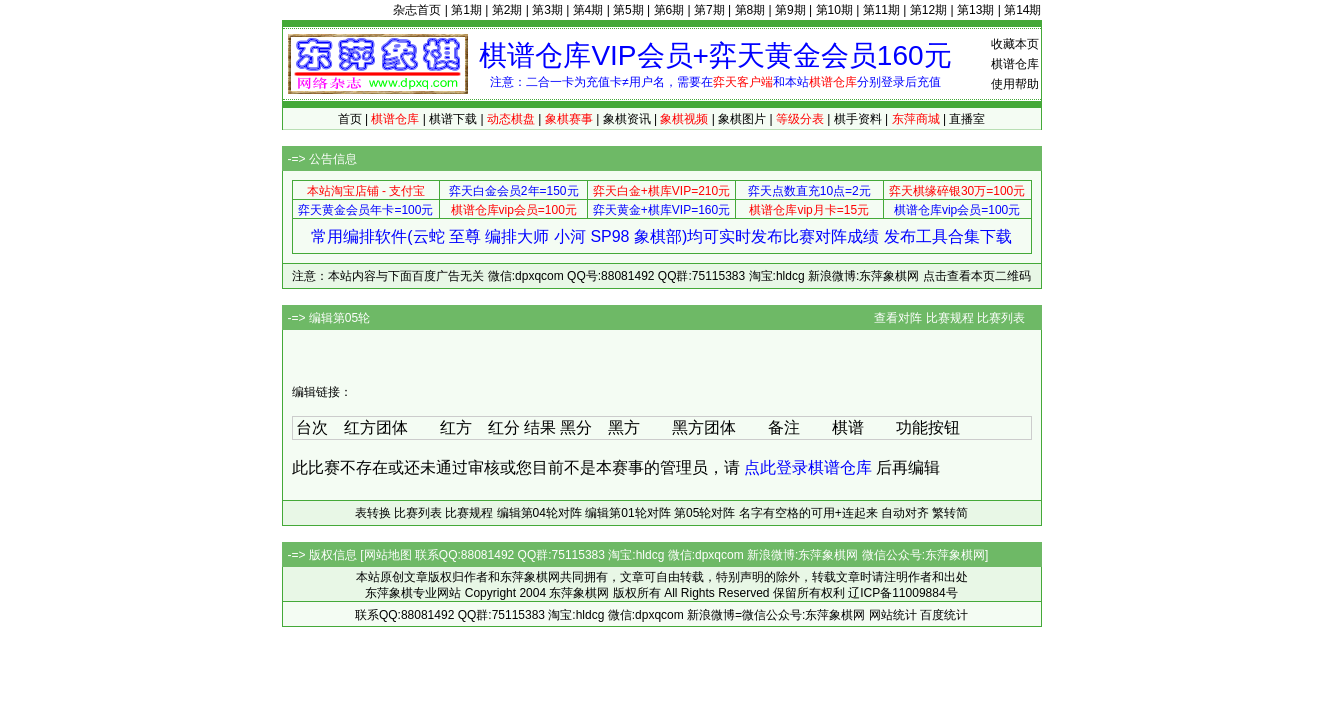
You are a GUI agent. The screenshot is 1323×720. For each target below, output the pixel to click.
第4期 (588, 10)
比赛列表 (1001, 318)
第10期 (834, 10)
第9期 (790, 10)
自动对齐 (905, 513)
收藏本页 (1015, 44)
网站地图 (388, 555)
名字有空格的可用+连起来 (808, 513)
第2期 (507, 10)
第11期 (881, 10)
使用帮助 (1015, 84)
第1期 (466, 10)
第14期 (1022, 10)
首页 (350, 119)
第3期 (547, 10)
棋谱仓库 (1015, 64)
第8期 (750, 10)
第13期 (975, 10)
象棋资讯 (627, 119)
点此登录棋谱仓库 (808, 467)
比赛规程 (950, 318)
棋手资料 (858, 119)
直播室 (967, 119)
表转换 (373, 513)
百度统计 (944, 615)
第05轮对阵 (704, 513)
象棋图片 (742, 119)
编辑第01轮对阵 (627, 513)
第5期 (628, 10)
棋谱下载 (453, 119)
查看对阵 (898, 318)
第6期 (669, 10)
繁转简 (950, 513)
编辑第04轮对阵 (539, 513)
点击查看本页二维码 (977, 276)
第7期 (709, 10)
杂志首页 (417, 10)
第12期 (928, 10)
